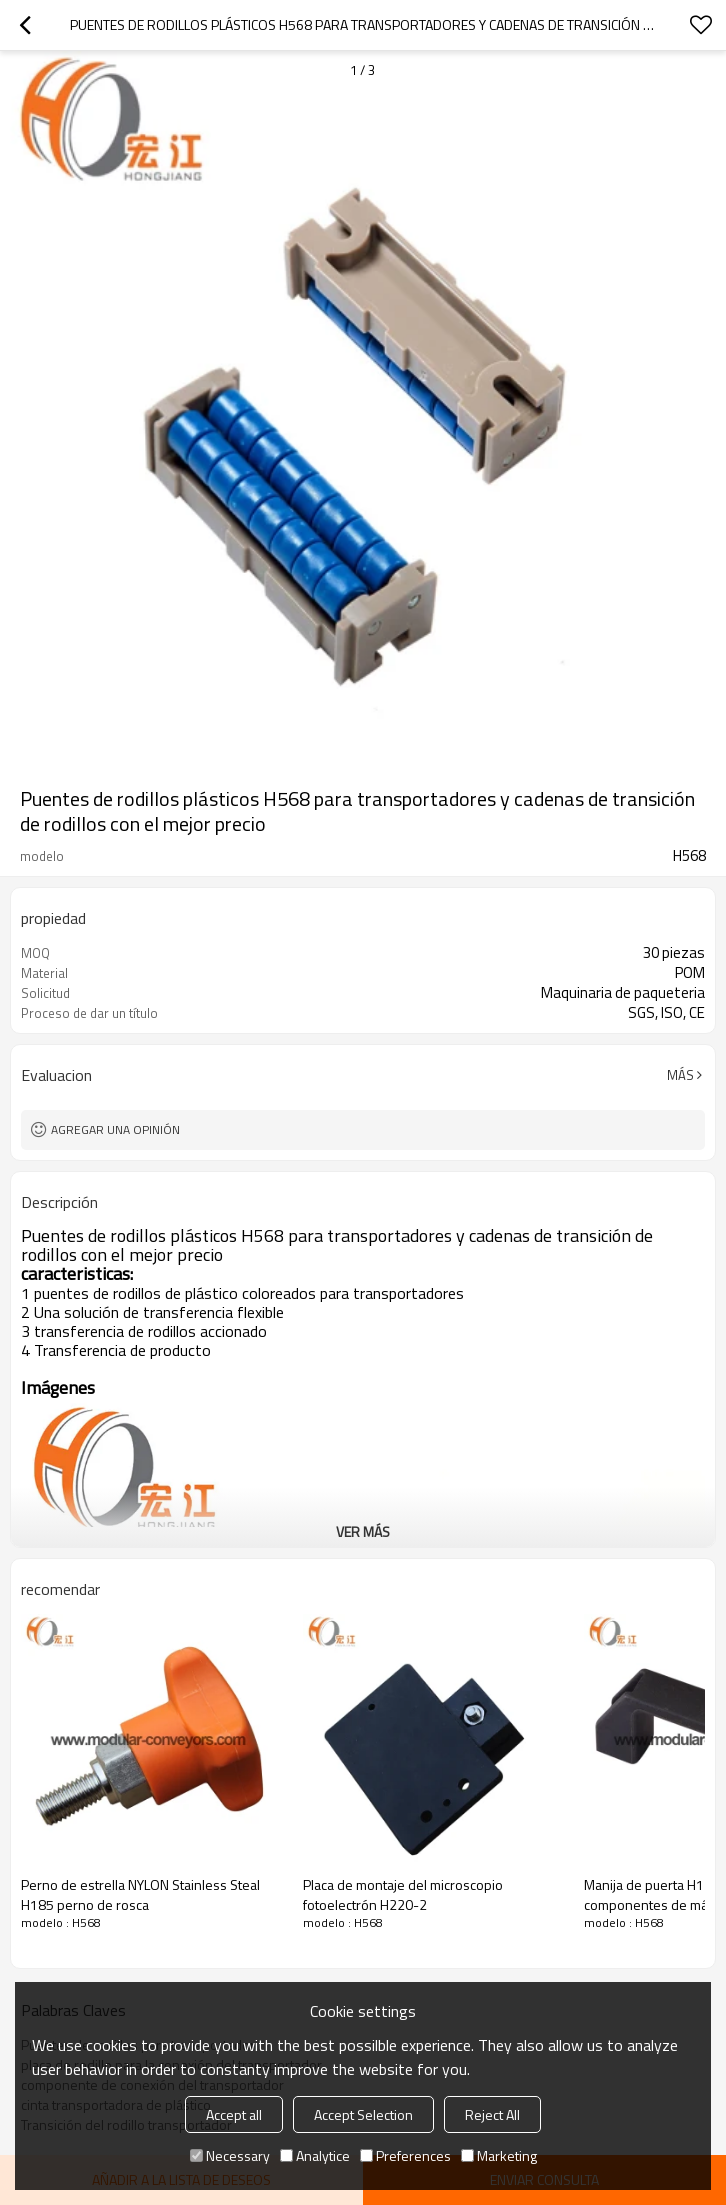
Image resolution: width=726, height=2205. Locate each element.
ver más (363, 1531)
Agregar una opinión (115, 1129)
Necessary (230, 2155)
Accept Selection (363, 2114)
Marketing (499, 2155)
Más (680, 1075)
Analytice (315, 2155)
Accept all (234, 2114)
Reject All (492, 2114)
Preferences (405, 2155)
